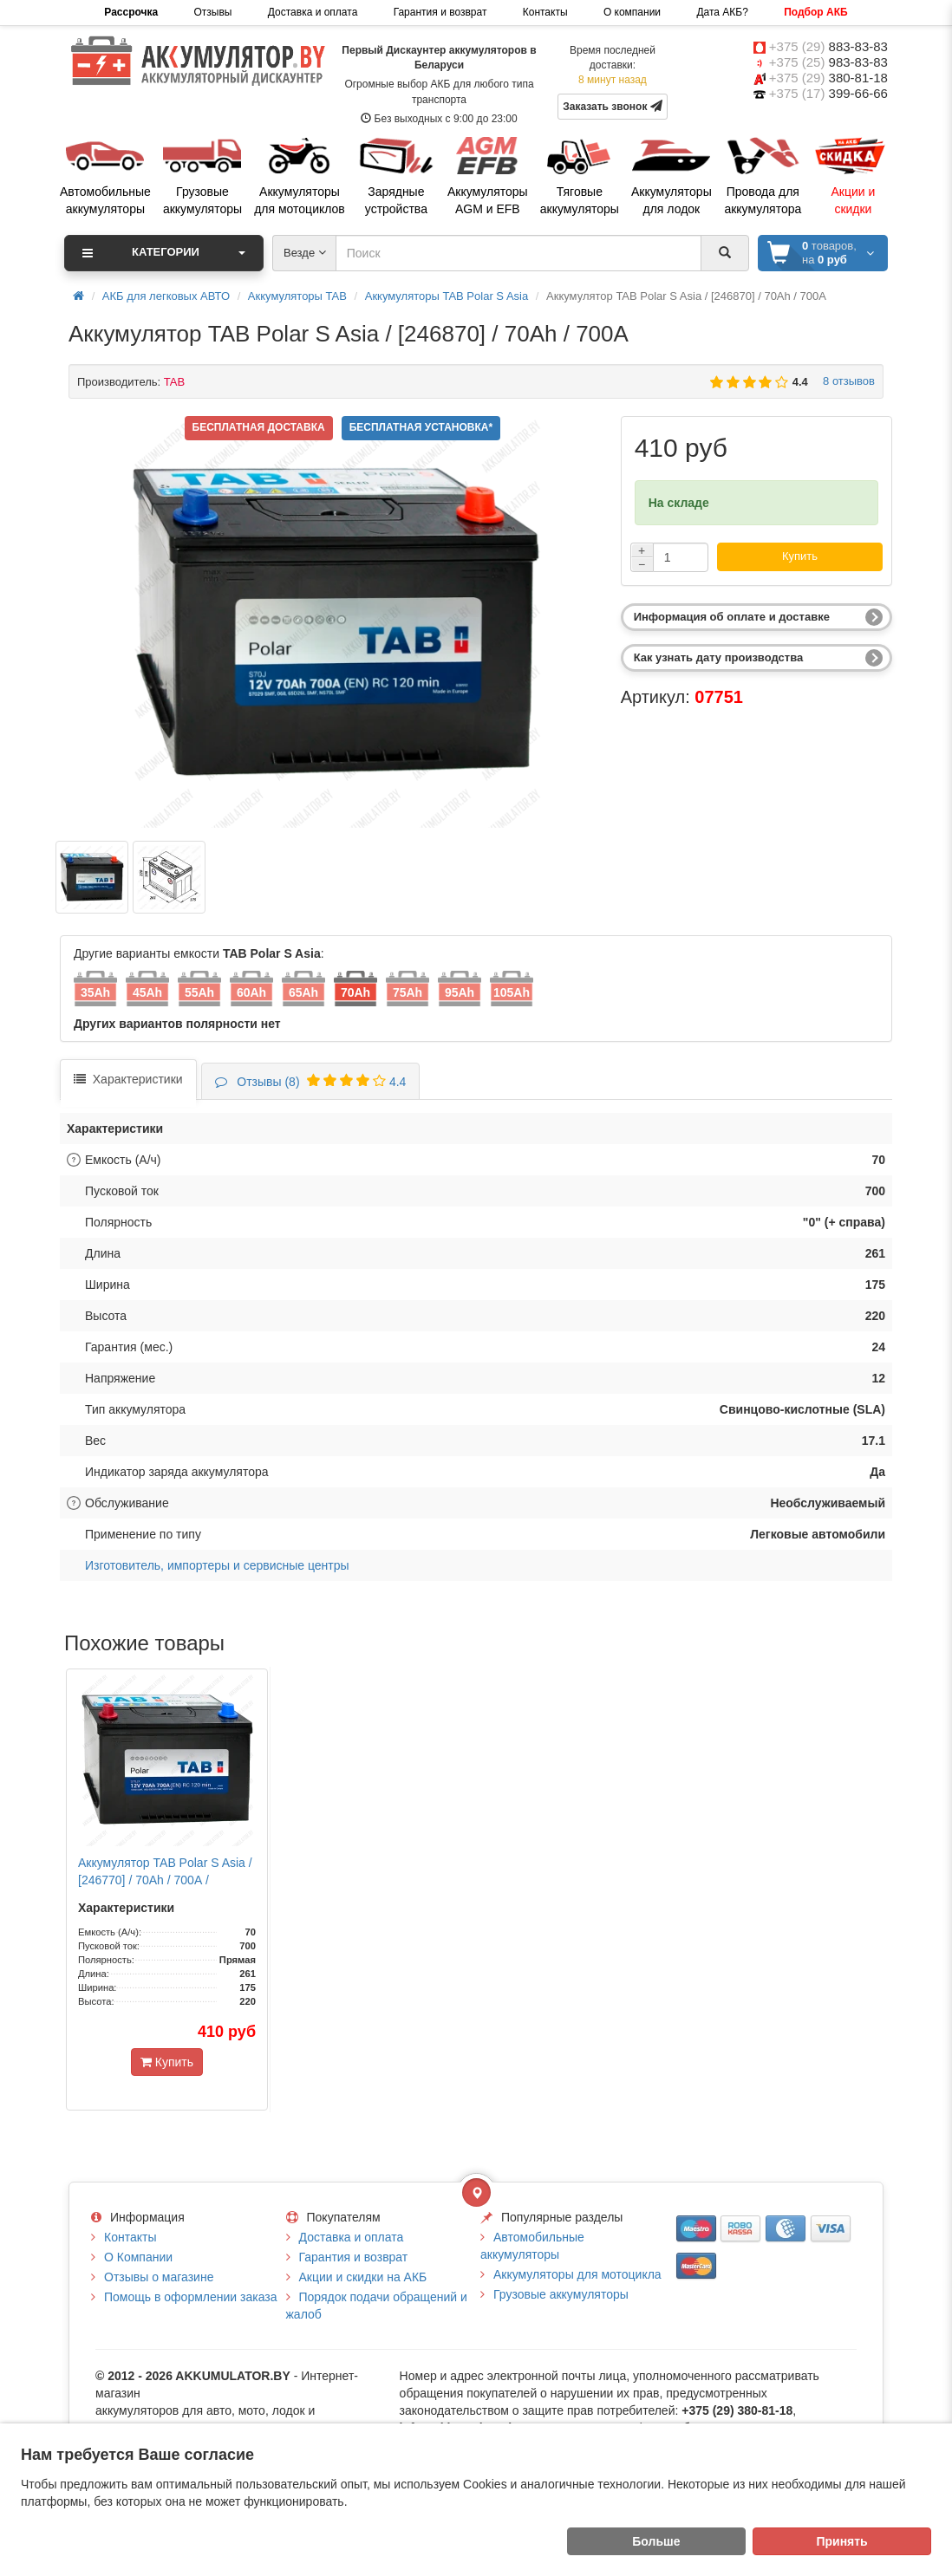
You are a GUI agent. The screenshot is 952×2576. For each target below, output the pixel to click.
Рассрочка (131, 12)
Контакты (545, 12)
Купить (800, 556)
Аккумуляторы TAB (297, 295)
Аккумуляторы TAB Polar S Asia (446, 295)
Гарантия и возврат (440, 12)
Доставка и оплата (313, 12)
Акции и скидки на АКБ (363, 2277)
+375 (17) (828, 93)
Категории (163, 253)
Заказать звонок (612, 106)
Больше (656, 2541)
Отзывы (213, 12)
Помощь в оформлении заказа (190, 2297)
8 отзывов (846, 380)
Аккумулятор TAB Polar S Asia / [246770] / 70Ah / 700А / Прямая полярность (165, 1880)
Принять (841, 2541)
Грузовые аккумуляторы (561, 2294)
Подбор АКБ (815, 12)
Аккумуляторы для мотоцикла (577, 2274)
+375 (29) (828, 46)
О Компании (138, 2257)
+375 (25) (828, 62)
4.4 (311, 1082)
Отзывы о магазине (158, 2277)
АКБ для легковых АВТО (166, 295)
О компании (632, 12)
